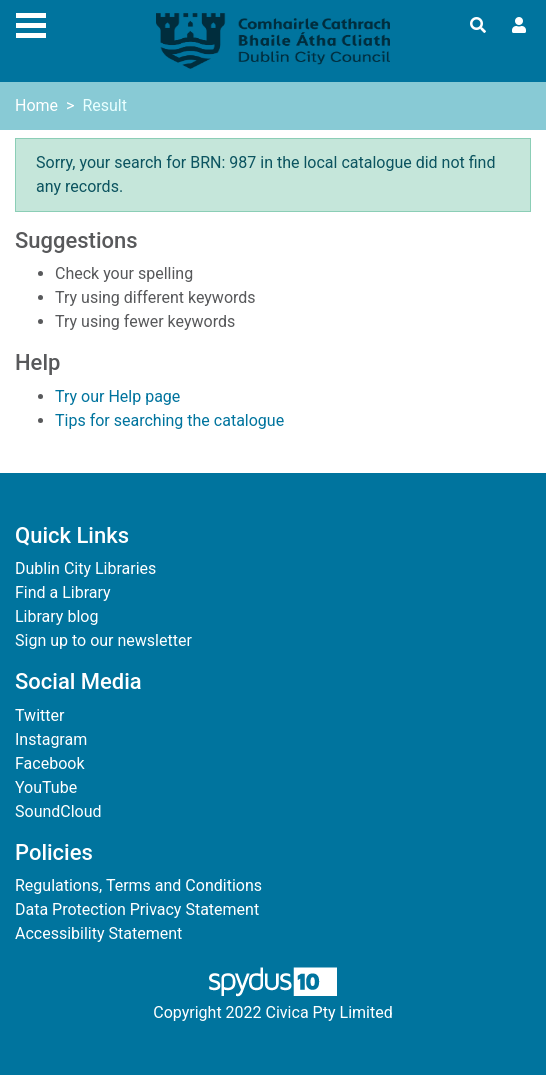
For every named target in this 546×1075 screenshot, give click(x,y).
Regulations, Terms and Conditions (138, 885)
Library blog (56, 616)
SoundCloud (58, 811)
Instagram (51, 739)
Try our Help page (117, 396)
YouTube (46, 787)
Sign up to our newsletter (103, 640)
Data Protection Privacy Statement (137, 909)
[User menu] (519, 26)
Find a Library (63, 592)
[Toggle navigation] (31, 23)
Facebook (49, 763)
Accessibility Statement (98, 933)
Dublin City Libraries (85, 568)
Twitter (39, 715)
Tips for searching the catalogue (169, 420)
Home (36, 105)
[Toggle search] (478, 26)
